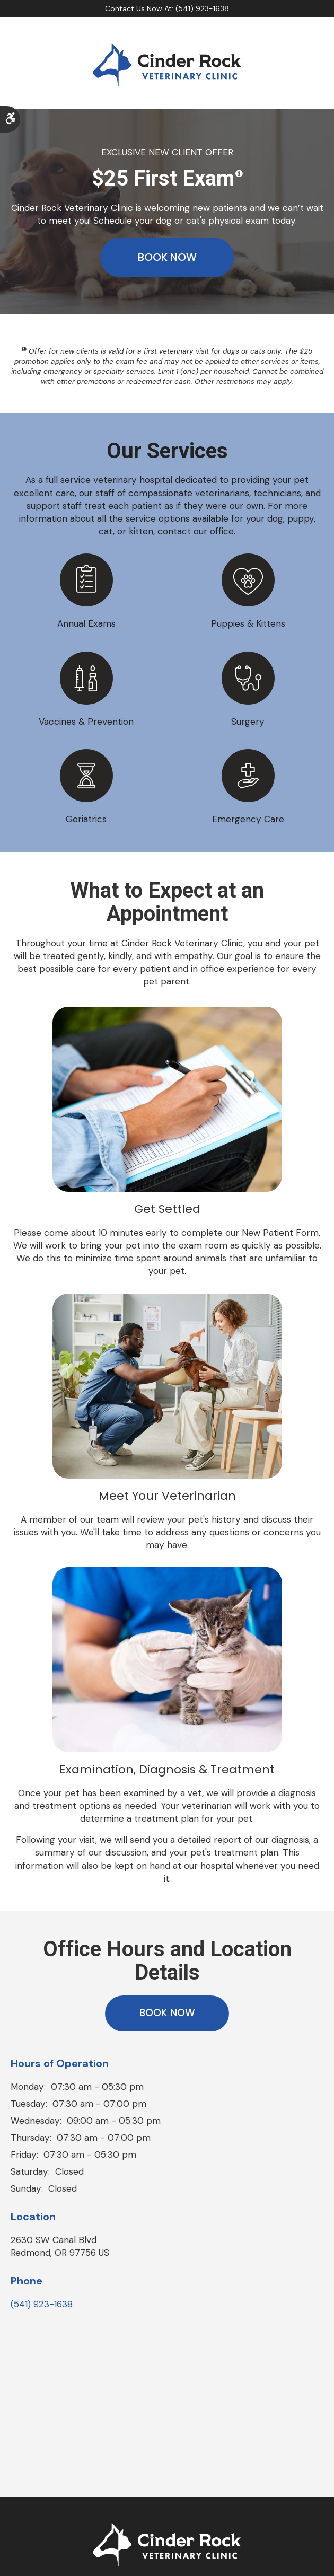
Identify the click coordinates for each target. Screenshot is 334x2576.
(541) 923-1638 (42, 2308)
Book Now (167, 257)
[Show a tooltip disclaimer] (239, 174)
